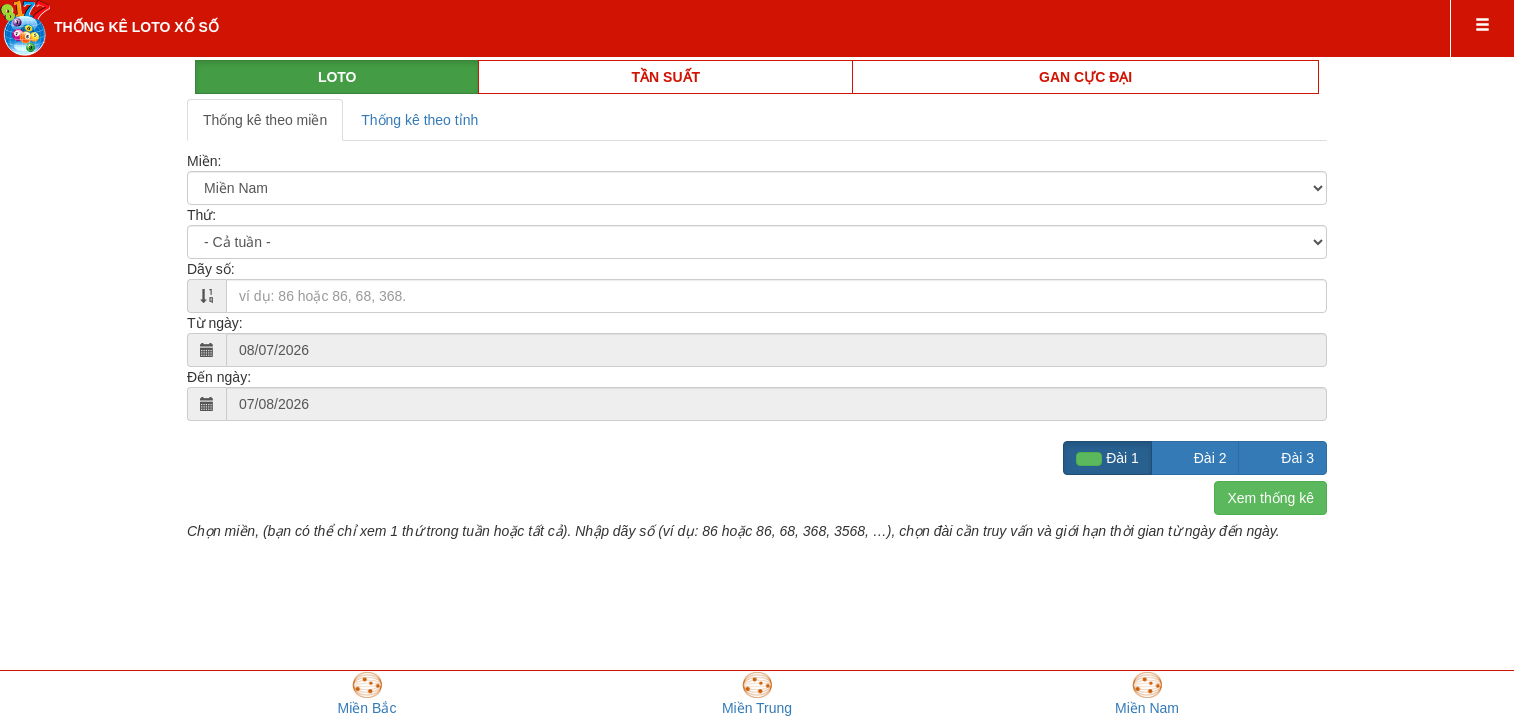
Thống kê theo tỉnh (419, 120)
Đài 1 (1107, 458)
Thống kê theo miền (265, 120)
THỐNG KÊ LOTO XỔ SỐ (136, 27)
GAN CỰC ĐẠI (1085, 77)
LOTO (337, 77)
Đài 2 (1195, 458)
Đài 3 (1282, 458)
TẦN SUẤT (666, 77)
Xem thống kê (1270, 498)
